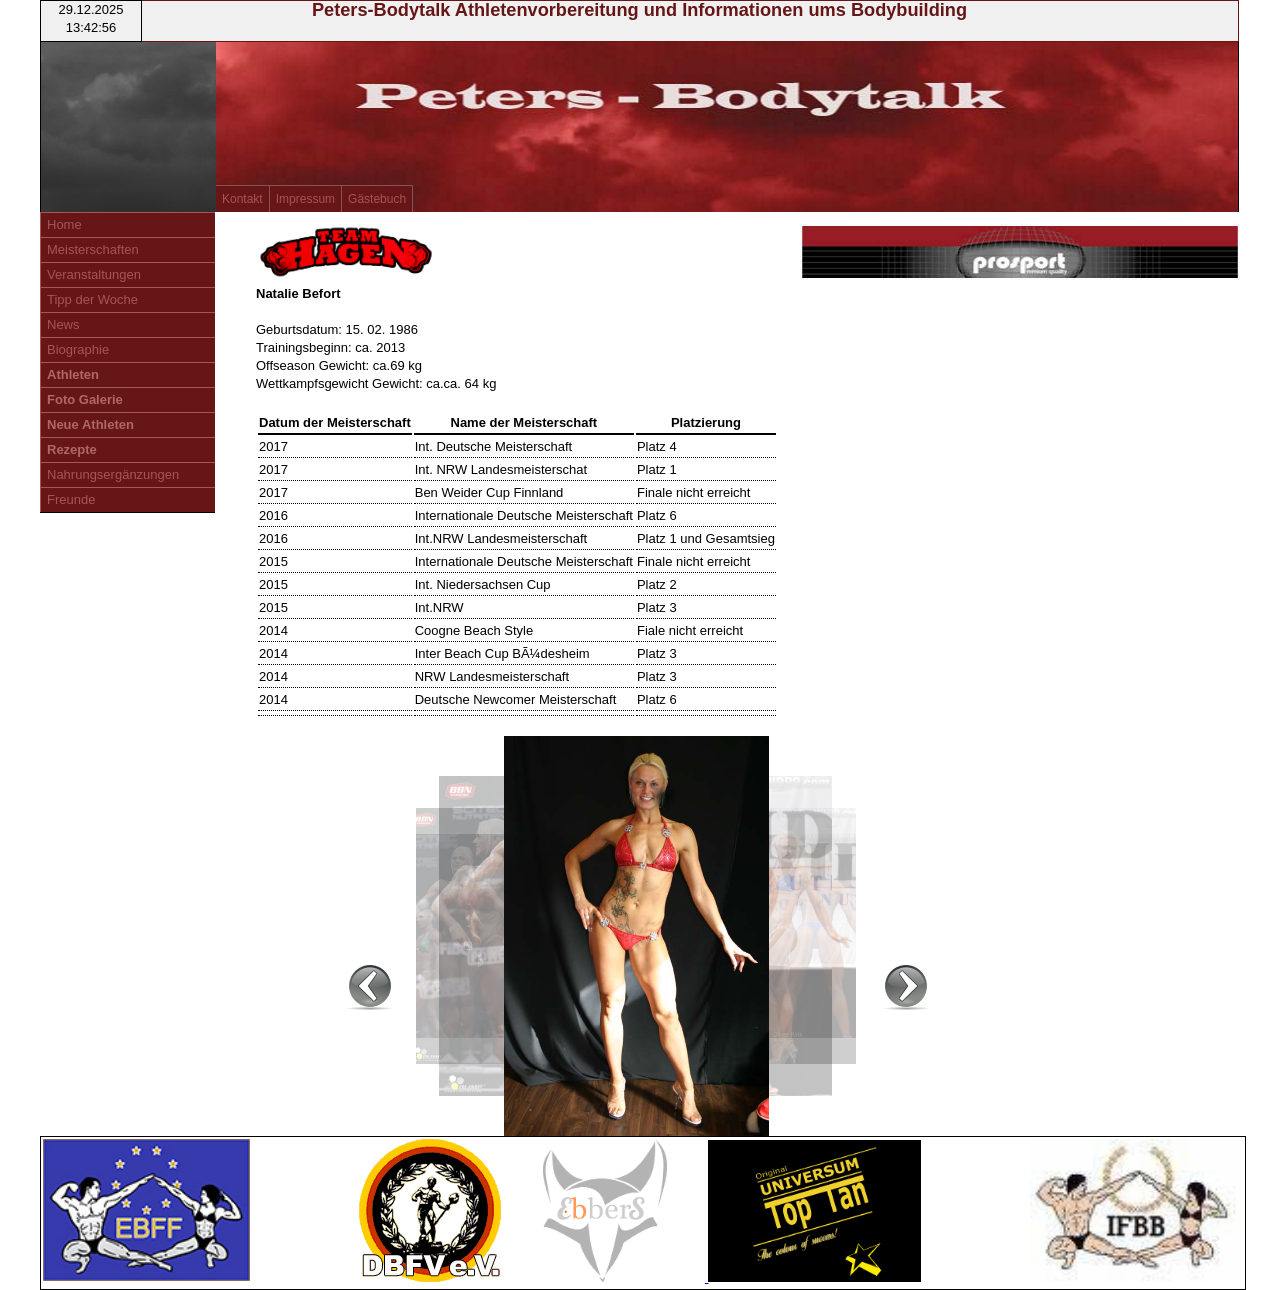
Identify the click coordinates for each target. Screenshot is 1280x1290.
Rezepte (72, 449)
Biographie (78, 349)
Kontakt (242, 199)
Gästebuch (377, 199)
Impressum (305, 199)
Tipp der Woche (92, 299)
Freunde (71, 499)
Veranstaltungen (94, 274)
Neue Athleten (90, 424)
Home (64, 224)
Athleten (73, 374)
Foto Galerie (85, 399)
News (63, 324)
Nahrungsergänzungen (113, 474)
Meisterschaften (93, 249)
